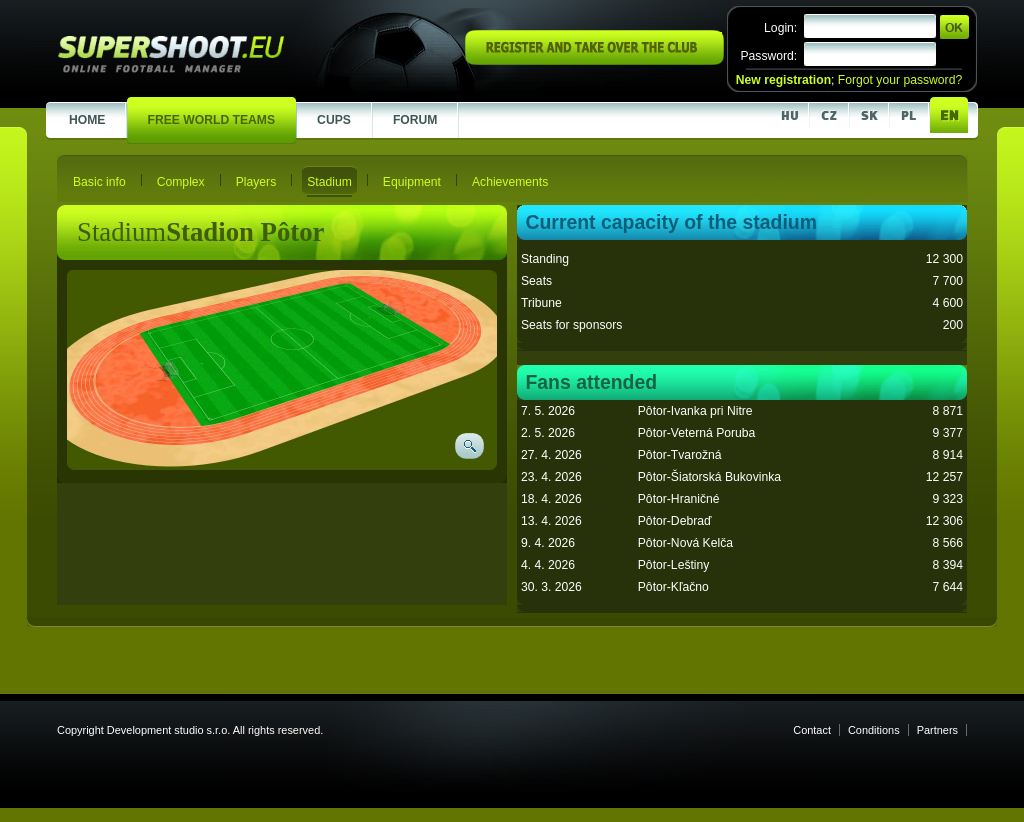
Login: (780, 28)
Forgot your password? (900, 80)
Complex (181, 182)
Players (256, 182)
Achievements (510, 182)
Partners (937, 730)
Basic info (99, 182)
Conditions (874, 730)
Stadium (329, 182)
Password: (768, 56)
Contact (812, 730)
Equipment (412, 182)
